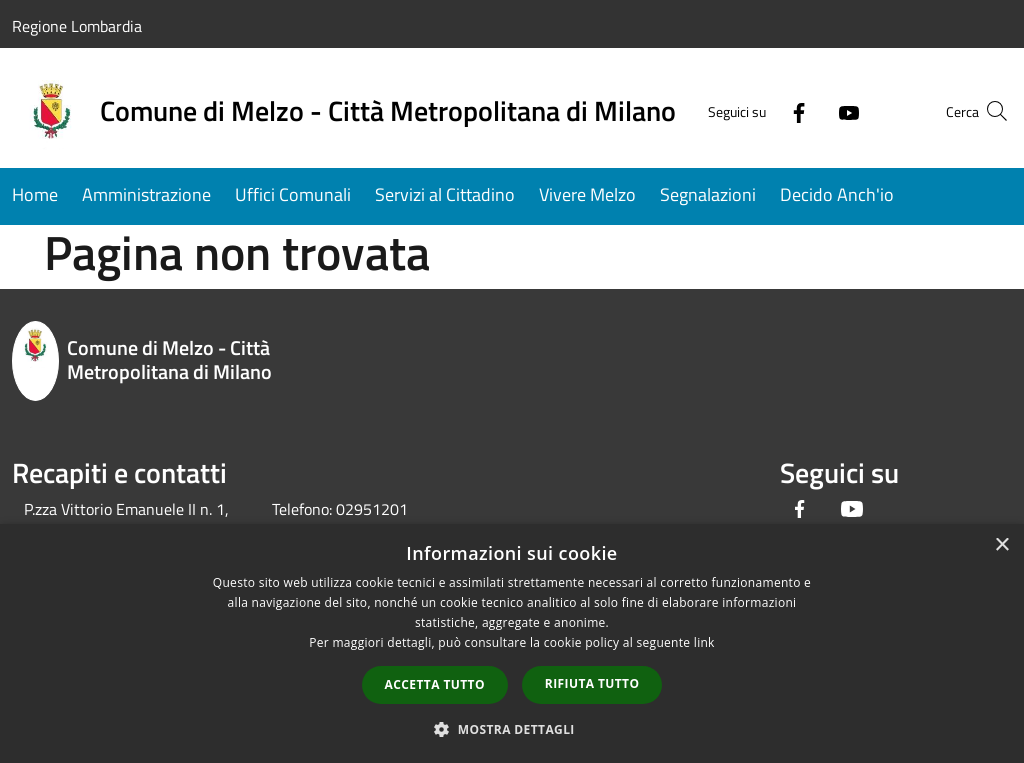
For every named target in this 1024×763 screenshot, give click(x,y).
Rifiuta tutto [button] (592, 683)
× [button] (1001, 545)
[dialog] (512, 643)
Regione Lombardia (77, 26)
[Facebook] (760, 110)
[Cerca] (988, 111)
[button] (512, 729)
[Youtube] (810, 110)
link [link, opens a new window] (704, 642)
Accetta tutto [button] (435, 684)
